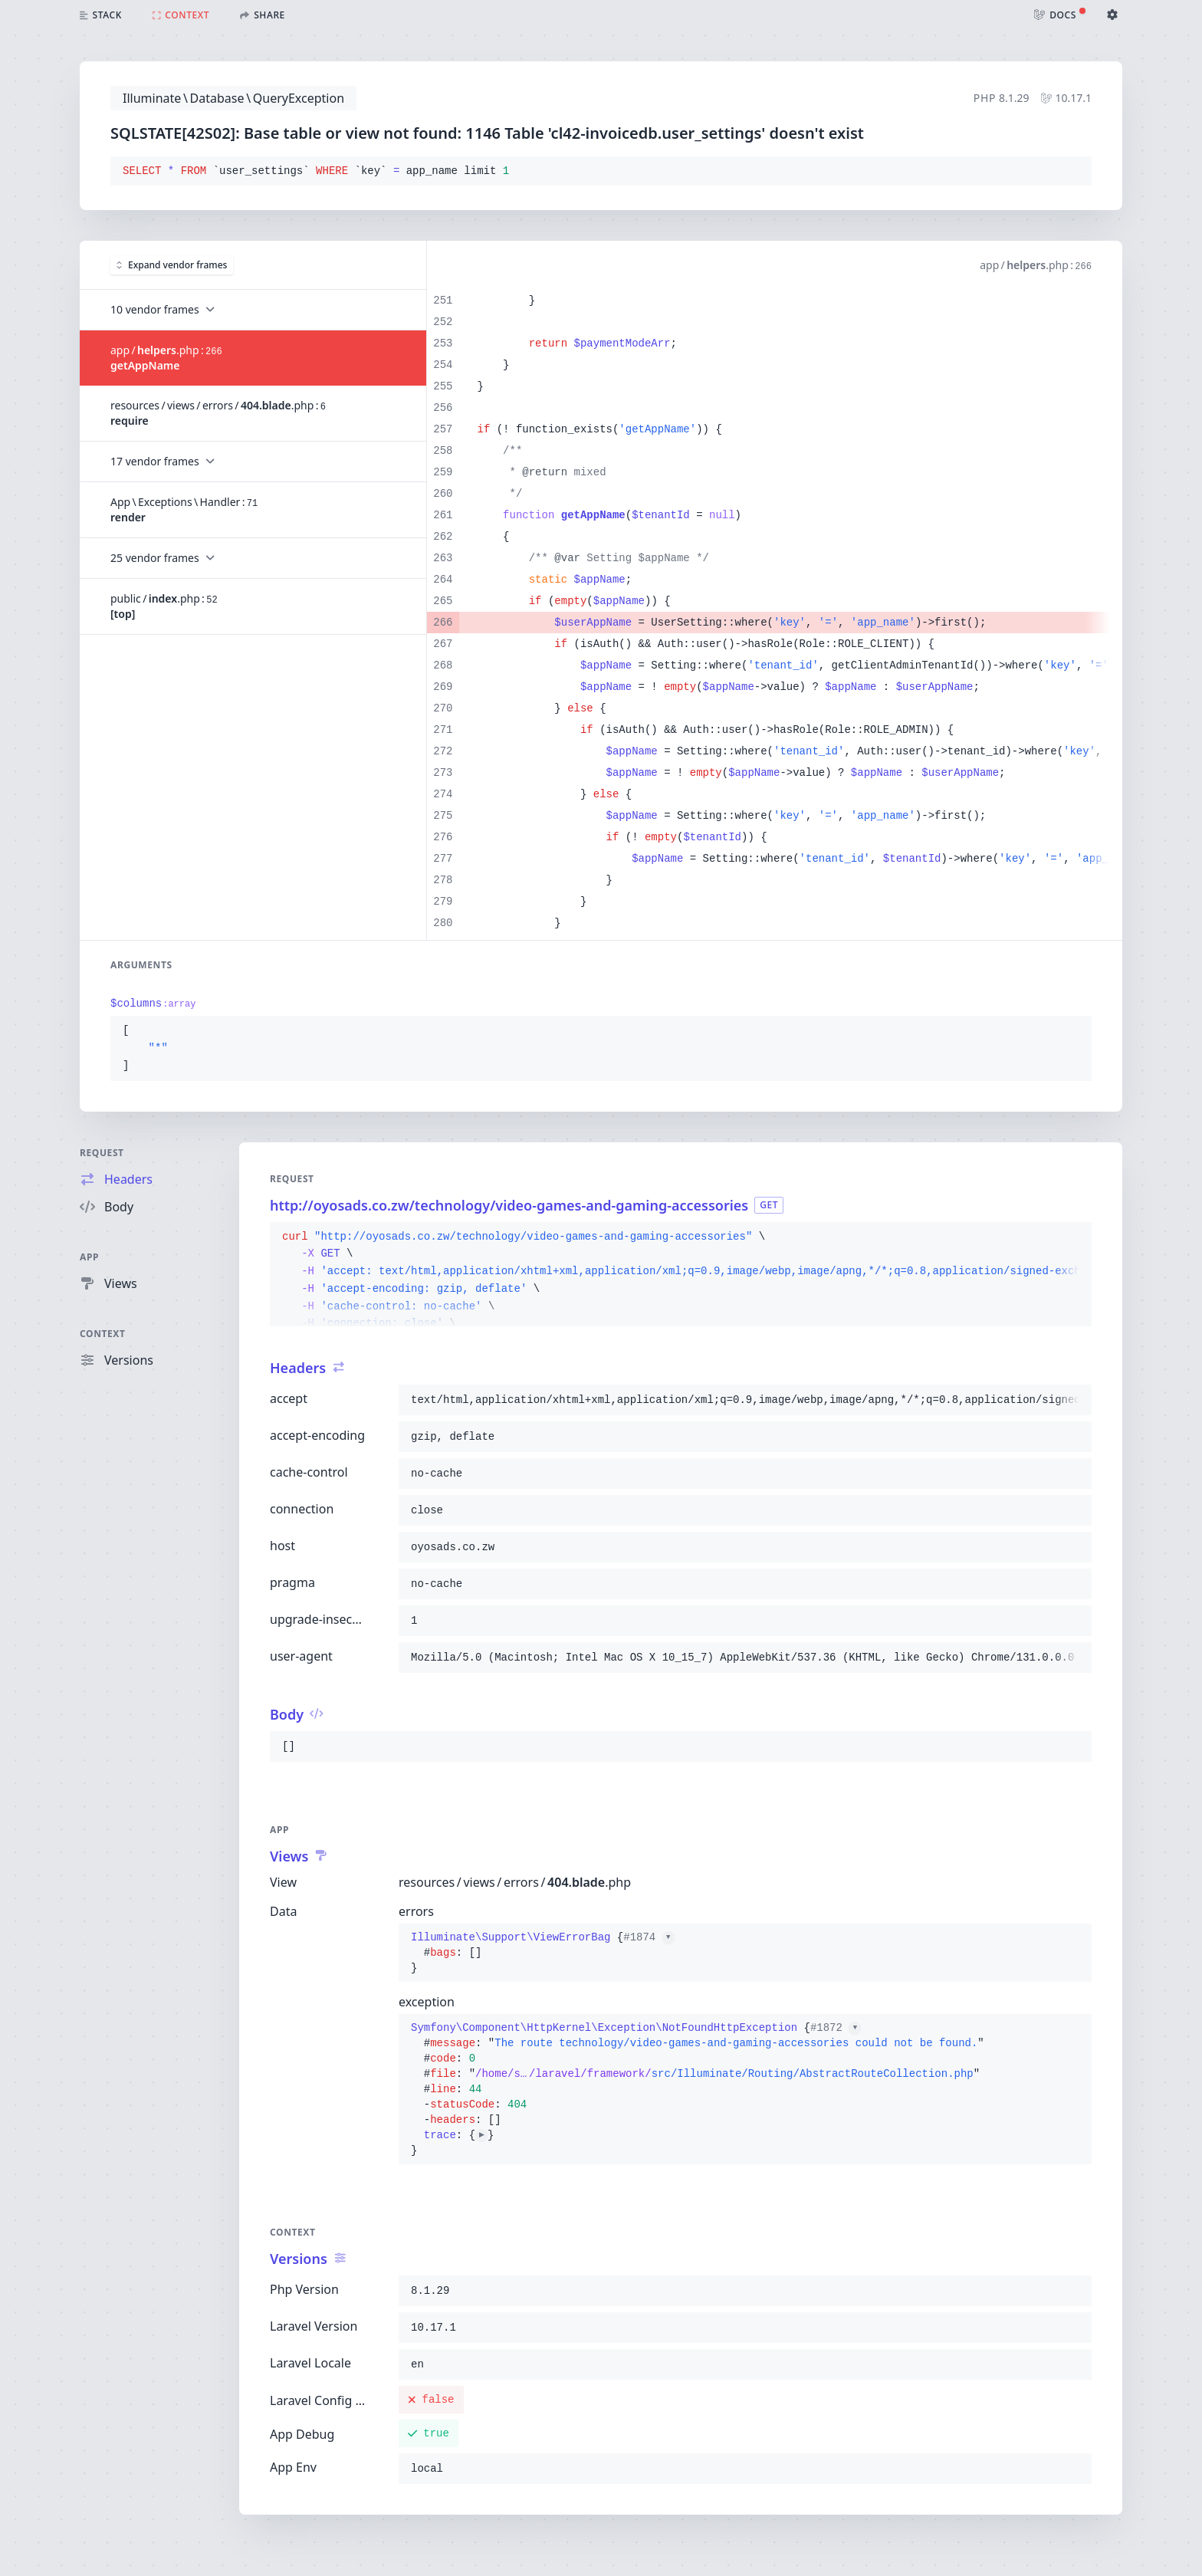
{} (543, 1952)
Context (103, 1333)
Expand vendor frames (172, 264)
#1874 (648, 1937)
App (89, 1256)
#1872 (835, 2028)
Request (102, 1152)
